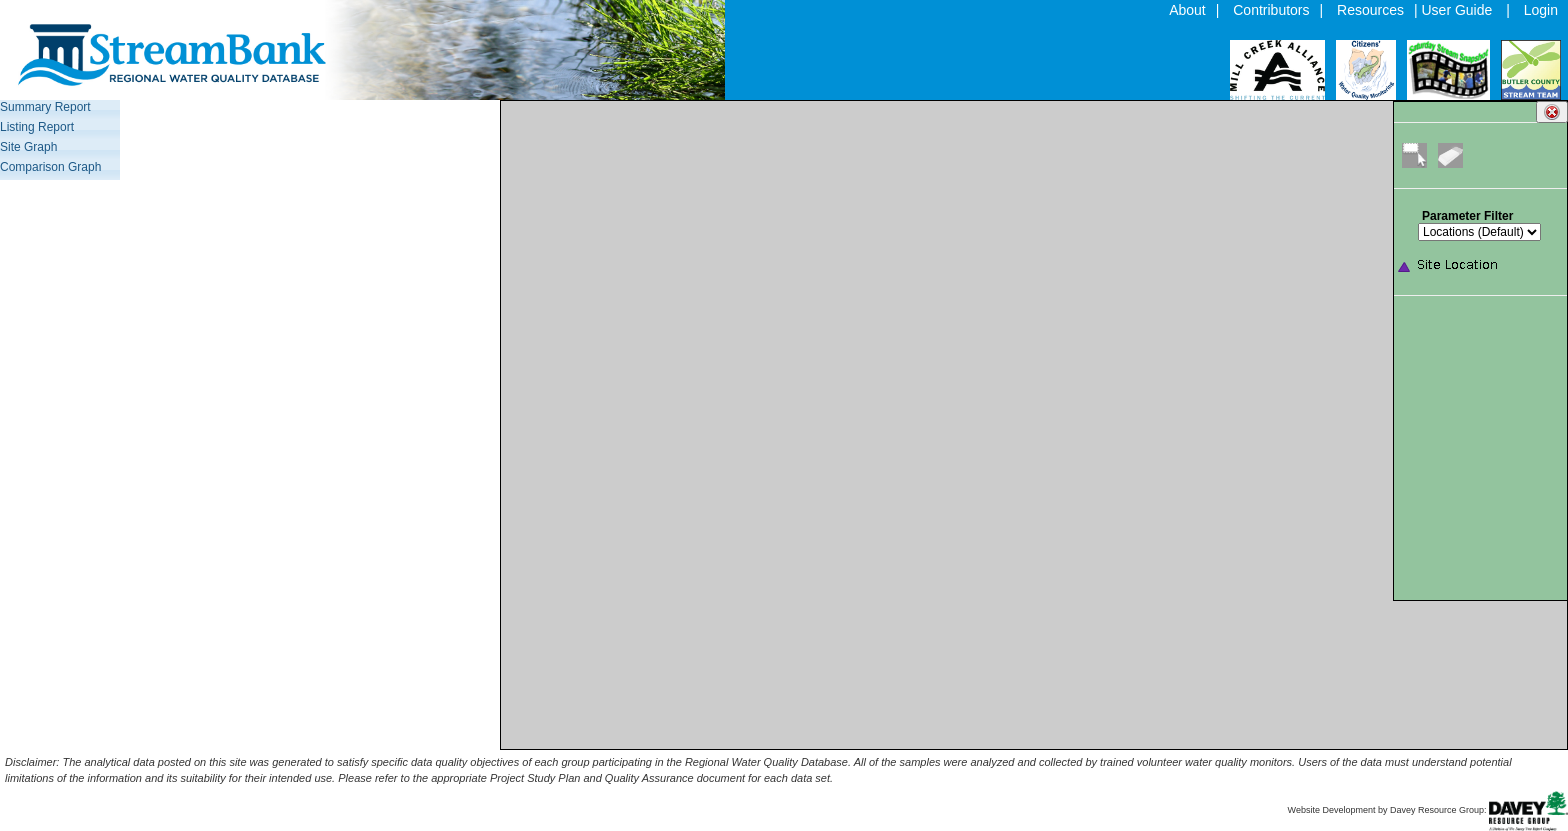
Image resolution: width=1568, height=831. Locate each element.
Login (1541, 10)
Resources (1370, 10)
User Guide (1457, 10)
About (1187, 10)
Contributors (1271, 10)
